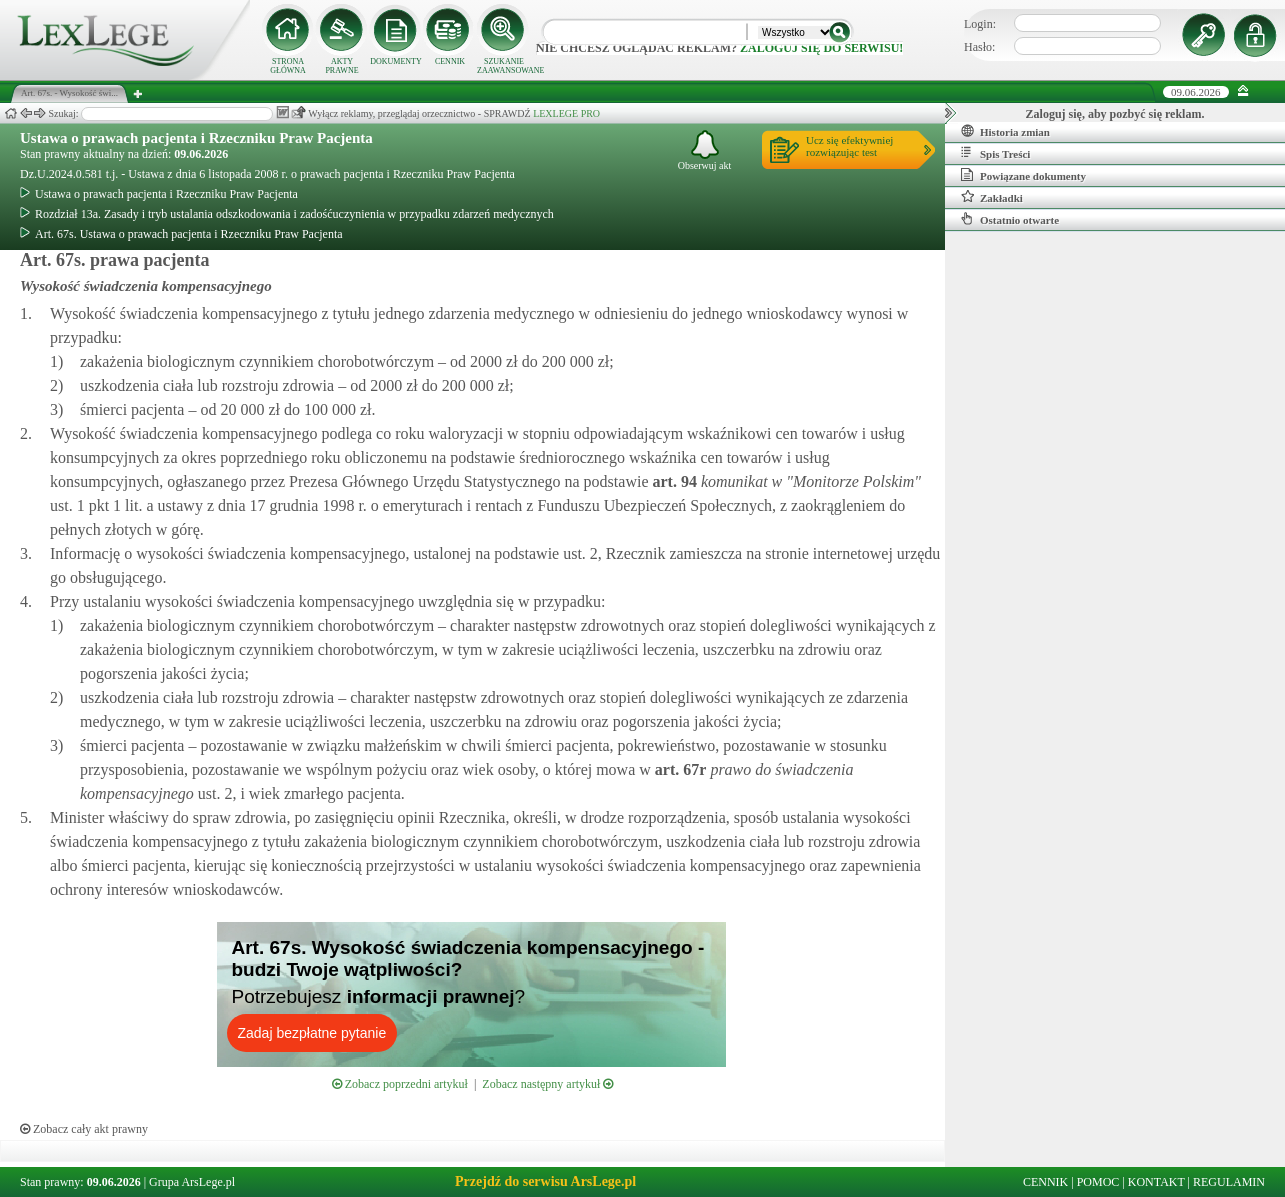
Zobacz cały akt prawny (84, 1129)
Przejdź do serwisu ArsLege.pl (545, 1181)
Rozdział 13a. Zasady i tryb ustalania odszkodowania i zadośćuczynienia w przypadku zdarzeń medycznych (287, 214)
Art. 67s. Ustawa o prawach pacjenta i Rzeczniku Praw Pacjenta (181, 234)
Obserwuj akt (705, 150)
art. (672, 481)
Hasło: (979, 47)
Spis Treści (995, 153)
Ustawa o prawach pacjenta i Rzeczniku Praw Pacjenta (196, 138)
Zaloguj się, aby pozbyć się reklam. (1115, 114)
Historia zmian (1005, 131)
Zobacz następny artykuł (547, 1084)
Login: (980, 24)
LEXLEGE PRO (566, 113)
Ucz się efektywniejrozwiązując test (849, 146)
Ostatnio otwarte (1010, 219)
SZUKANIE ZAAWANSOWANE (504, 66)
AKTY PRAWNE (341, 66)
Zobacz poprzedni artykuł (400, 1084)
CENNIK (450, 61)
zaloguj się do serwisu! (821, 48)
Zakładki (992, 197)
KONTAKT (1156, 1182)
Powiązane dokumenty (1023, 175)
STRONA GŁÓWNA (288, 66)
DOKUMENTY (396, 61)
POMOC (1098, 1182)
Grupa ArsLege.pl (192, 1182)
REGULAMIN (1229, 1182)
